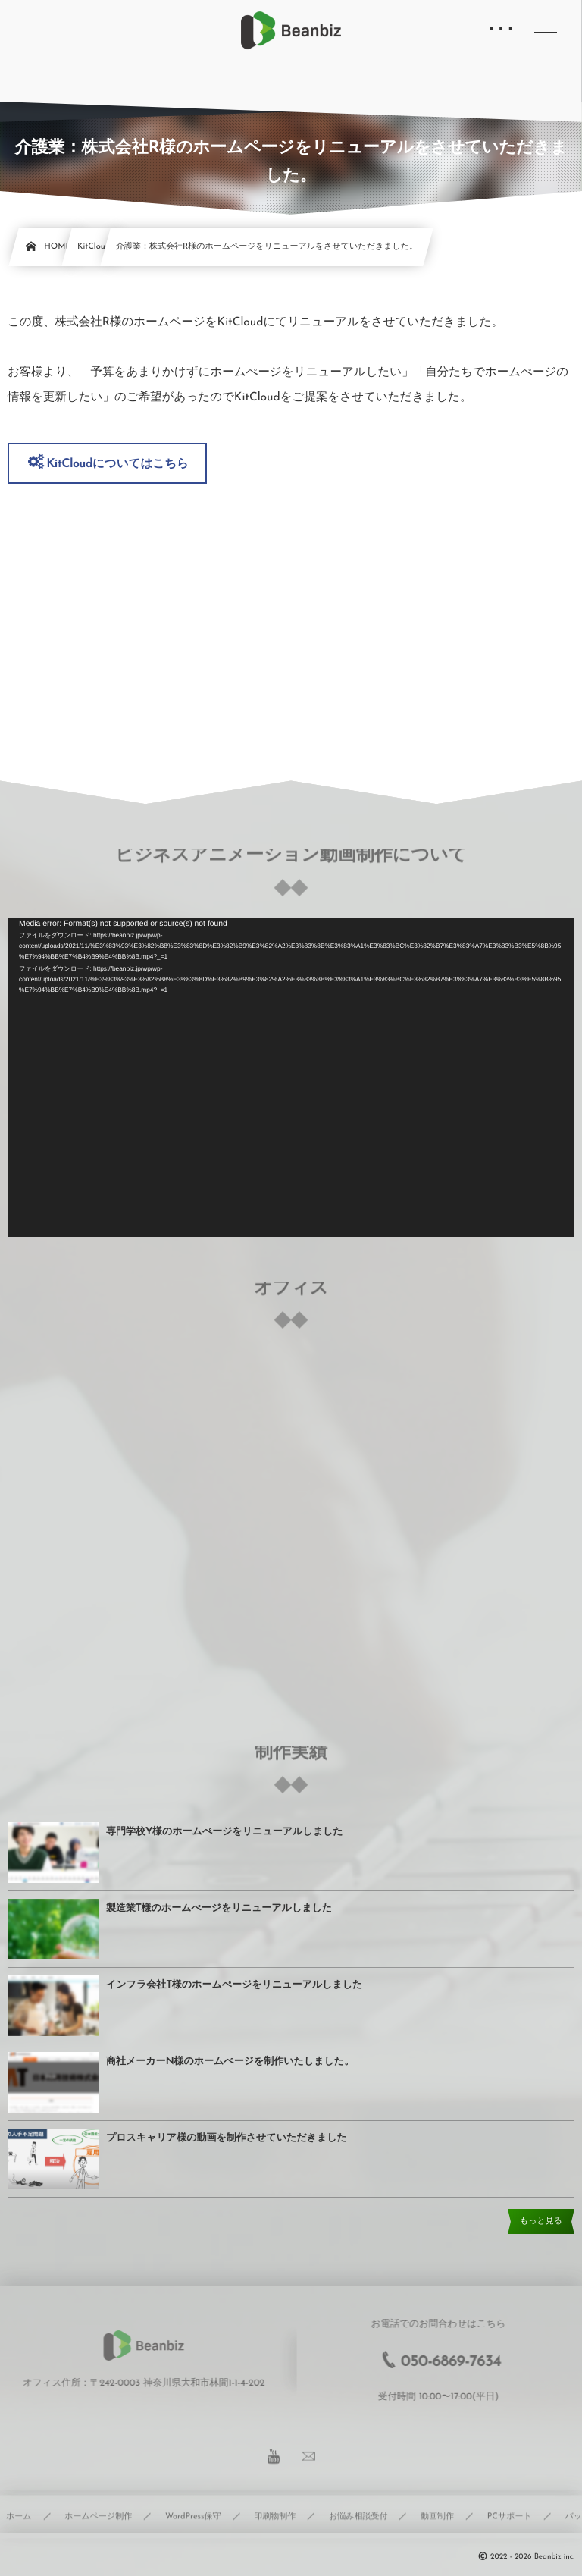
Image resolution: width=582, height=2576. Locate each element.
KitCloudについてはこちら (117, 464)
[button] (541, 20)
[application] (291, 1077)
